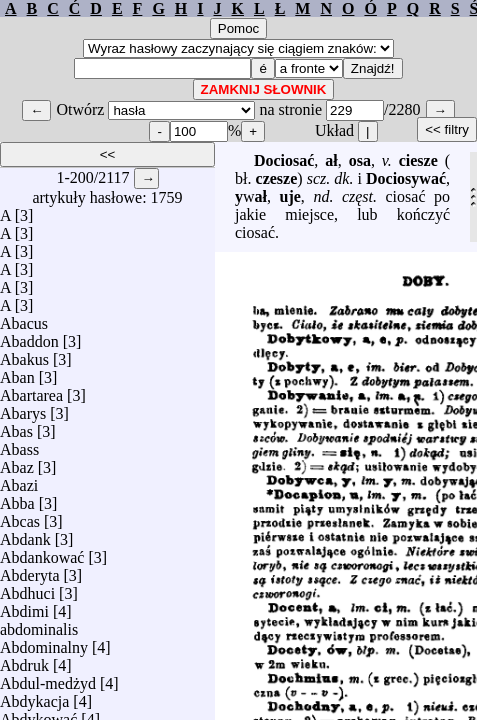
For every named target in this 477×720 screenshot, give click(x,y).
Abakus (24, 354)
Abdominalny (44, 642)
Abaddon (29, 336)
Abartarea (31, 390)
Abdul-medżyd (48, 678)
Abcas (20, 516)
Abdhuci (27, 588)
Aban (17, 372)
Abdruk (24, 660)
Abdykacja (34, 696)
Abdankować (42, 552)
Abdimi (24, 606)
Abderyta (30, 570)
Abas (16, 426)
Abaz (17, 462)
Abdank (25, 534)
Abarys (23, 408)
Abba (17, 498)
